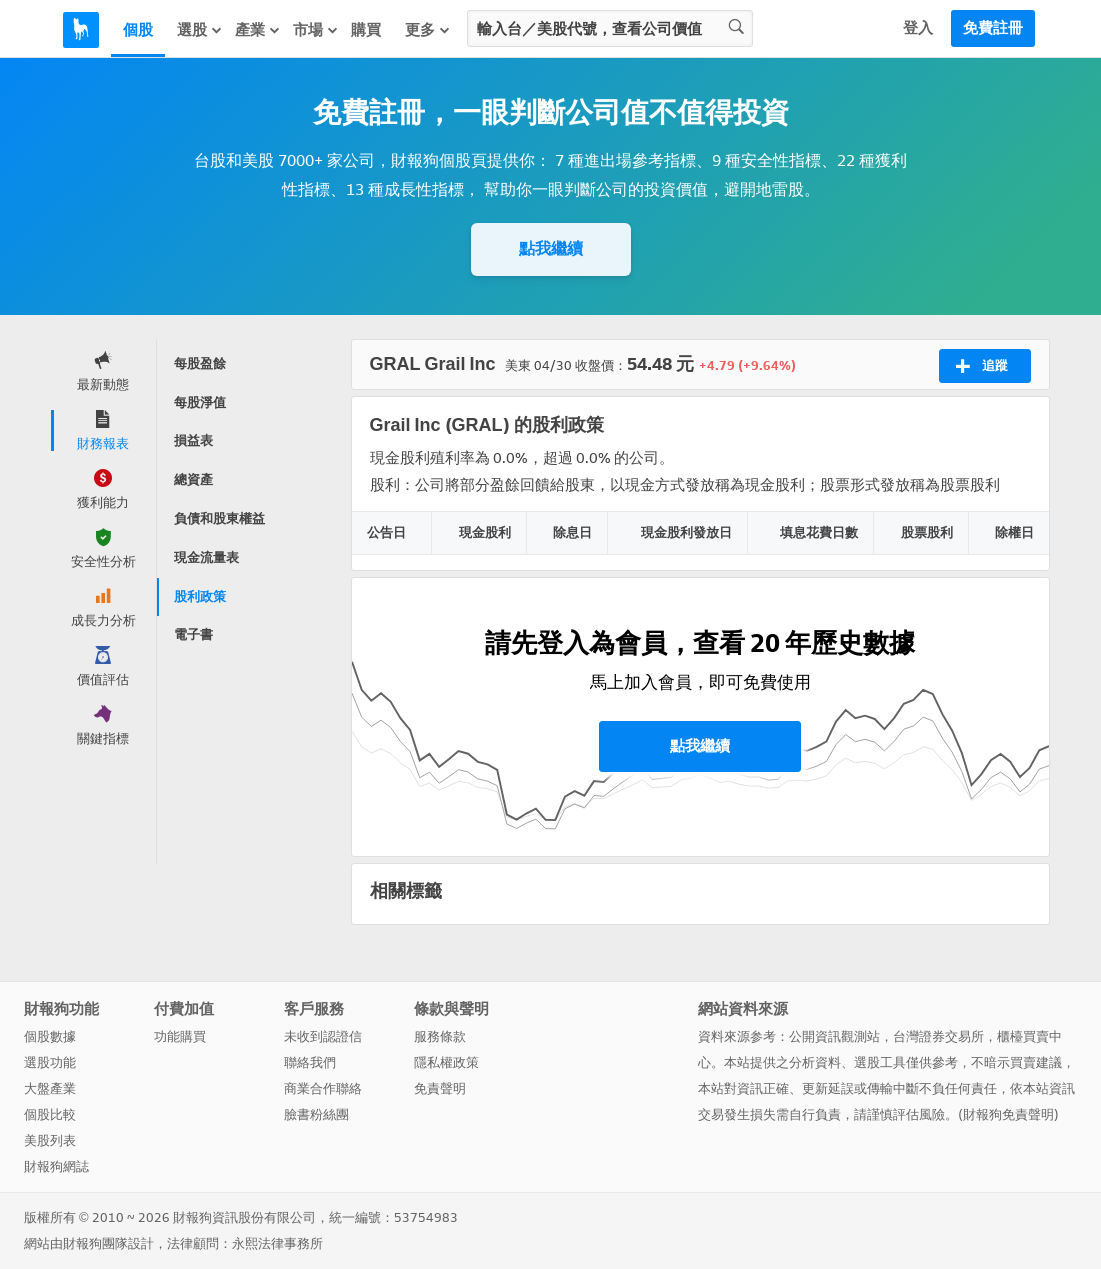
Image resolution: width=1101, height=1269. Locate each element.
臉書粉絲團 (316, 1114)
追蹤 (981, 366)
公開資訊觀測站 (834, 1036)
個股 (138, 30)
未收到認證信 (323, 1036)
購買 (366, 30)
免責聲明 (440, 1088)
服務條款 (440, 1036)
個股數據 (50, 1036)
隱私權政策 (446, 1062)
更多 (428, 30)
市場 (316, 30)
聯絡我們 (310, 1062)
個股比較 (50, 1114)
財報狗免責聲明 (1008, 1114)
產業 (258, 30)
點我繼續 (551, 248)
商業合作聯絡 (323, 1088)
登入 (918, 28)
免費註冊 (993, 28)
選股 (200, 30)
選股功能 (50, 1062)
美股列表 (50, 1140)
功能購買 (180, 1036)
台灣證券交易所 (938, 1036)
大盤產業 (50, 1088)
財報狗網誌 (56, 1166)
